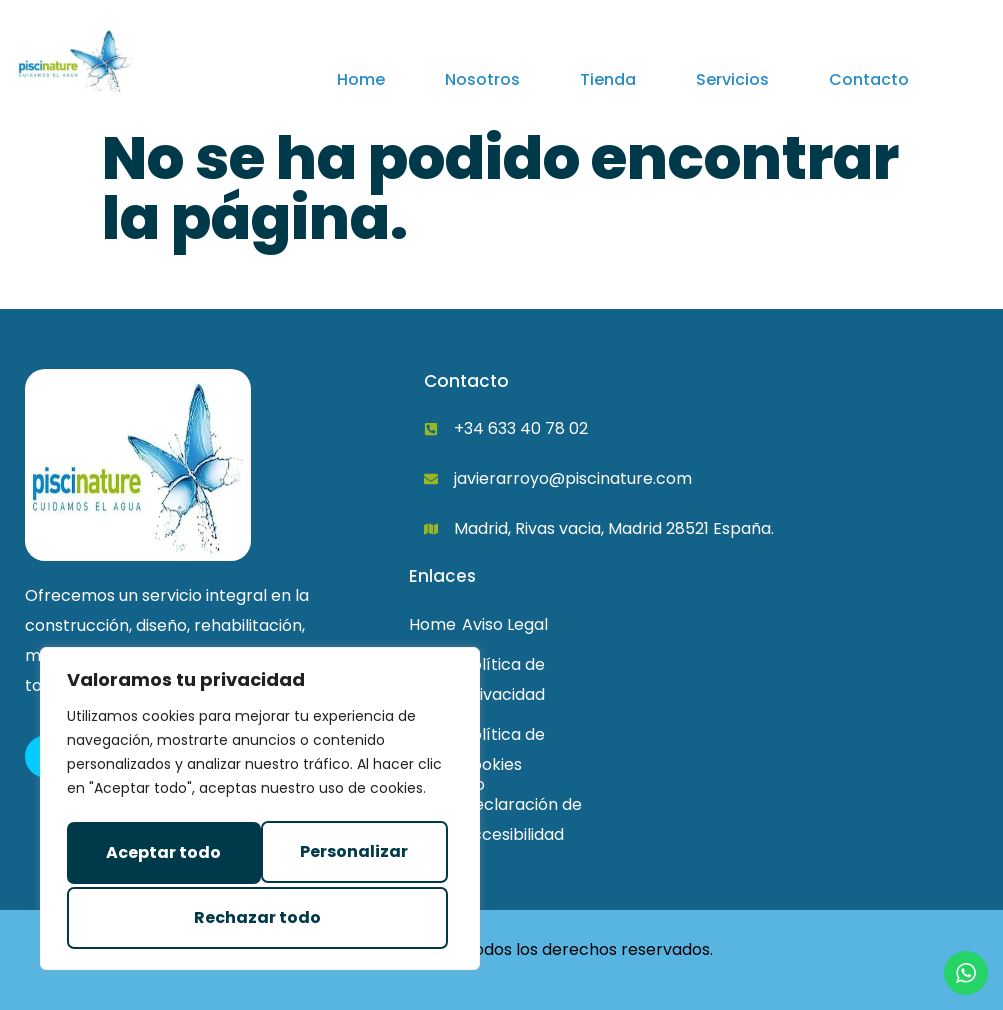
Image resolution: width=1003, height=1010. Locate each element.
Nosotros (482, 79)
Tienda (608, 79)
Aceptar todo (260, 917)
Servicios (732, 79)
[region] (260, 813)
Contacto (869, 79)
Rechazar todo (347, 855)
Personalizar (155, 855)
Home (361, 79)
